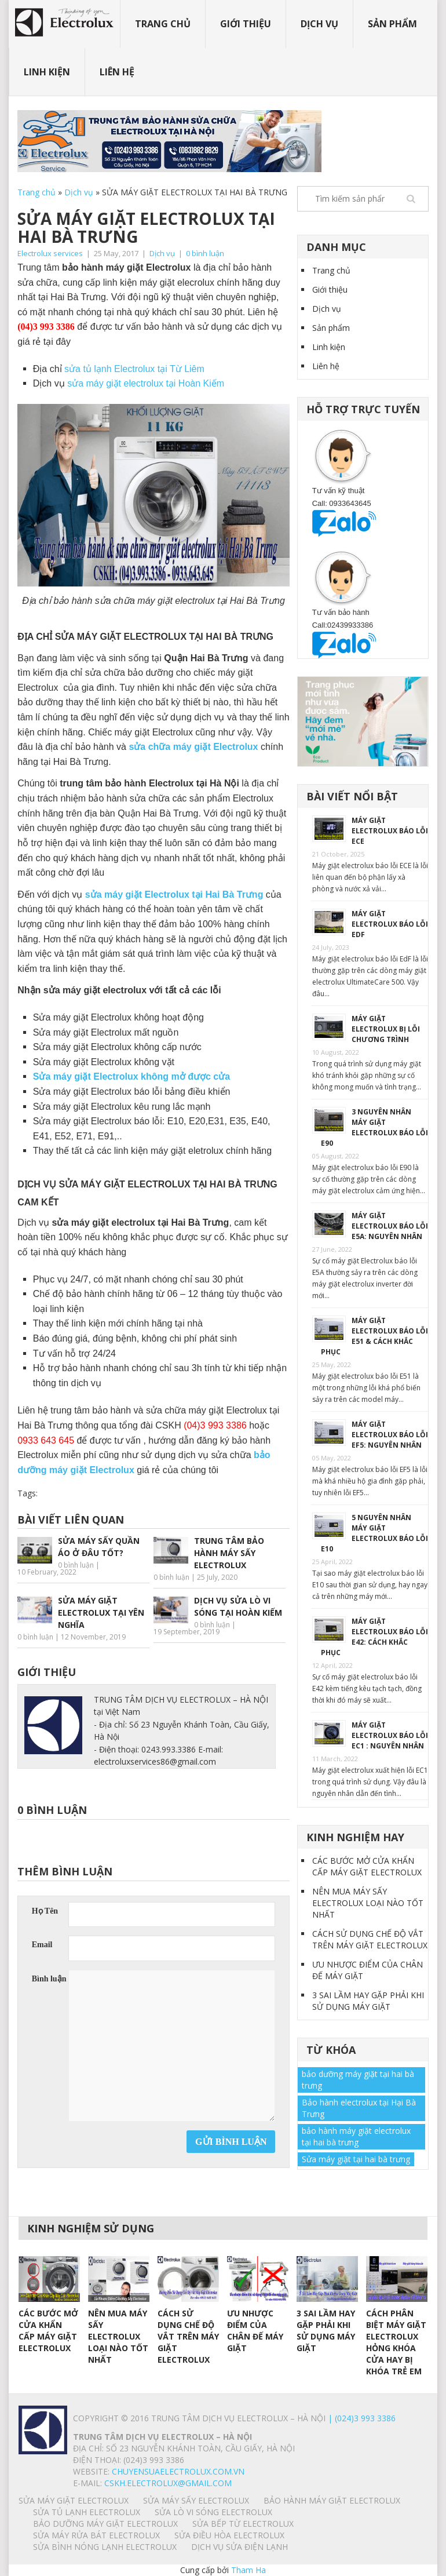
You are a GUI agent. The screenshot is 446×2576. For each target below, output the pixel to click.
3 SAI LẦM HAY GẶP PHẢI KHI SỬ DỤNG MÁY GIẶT (368, 2001)
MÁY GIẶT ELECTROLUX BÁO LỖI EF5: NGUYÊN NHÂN (390, 1434)
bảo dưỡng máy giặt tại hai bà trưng (358, 2079)
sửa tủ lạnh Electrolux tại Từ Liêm (134, 369)
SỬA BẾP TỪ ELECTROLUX (243, 2523)
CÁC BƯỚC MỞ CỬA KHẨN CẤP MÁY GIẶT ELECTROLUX (367, 1866)
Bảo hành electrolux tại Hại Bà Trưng (359, 2108)
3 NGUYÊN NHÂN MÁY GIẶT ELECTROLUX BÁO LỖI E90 (374, 1127)
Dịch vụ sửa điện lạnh (239, 2546)
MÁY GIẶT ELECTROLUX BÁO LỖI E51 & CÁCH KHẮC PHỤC (374, 1336)
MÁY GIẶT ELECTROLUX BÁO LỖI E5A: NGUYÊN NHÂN (390, 1226)
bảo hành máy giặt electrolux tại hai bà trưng (356, 2136)
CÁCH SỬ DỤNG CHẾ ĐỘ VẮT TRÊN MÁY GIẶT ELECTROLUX (369, 1939)
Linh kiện (47, 71)
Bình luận (49, 1978)
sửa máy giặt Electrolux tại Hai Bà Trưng (174, 894)
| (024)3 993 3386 (361, 2418)
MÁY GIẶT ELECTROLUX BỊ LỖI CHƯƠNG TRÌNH (386, 1029)
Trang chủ (163, 23)
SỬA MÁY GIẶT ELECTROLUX (74, 2500)
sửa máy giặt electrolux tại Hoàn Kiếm (145, 383)
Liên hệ (117, 71)
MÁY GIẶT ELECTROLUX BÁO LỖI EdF (390, 924)
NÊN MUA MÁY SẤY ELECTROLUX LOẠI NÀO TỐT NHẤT (367, 1903)
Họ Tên (45, 1911)
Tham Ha (248, 2569)
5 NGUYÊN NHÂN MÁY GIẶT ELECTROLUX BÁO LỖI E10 (374, 1533)
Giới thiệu (245, 23)
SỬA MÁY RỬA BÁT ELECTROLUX (96, 2535)
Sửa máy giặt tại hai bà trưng (356, 2159)
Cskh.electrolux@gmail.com (168, 2482)
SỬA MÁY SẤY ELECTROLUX (196, 2500)
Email (42, 1944)
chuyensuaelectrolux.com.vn (178, 2471)
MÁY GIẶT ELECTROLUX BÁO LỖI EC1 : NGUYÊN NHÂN (390, 1735)
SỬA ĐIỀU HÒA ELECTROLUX (229, 2535)
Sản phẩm (392, 23)
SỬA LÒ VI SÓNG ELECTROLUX (213, 2511)
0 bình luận (205, 253)
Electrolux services (50, 253)
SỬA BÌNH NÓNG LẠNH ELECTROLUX (105, 2546)
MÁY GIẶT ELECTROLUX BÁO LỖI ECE (390, 830)
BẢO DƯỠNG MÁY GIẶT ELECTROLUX (105, 2523)
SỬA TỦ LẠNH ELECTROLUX (86, 2511)
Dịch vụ (319, 23)
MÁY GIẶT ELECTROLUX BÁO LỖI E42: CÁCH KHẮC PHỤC (374, 1636)
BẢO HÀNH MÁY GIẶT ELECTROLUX (332, 2500)
